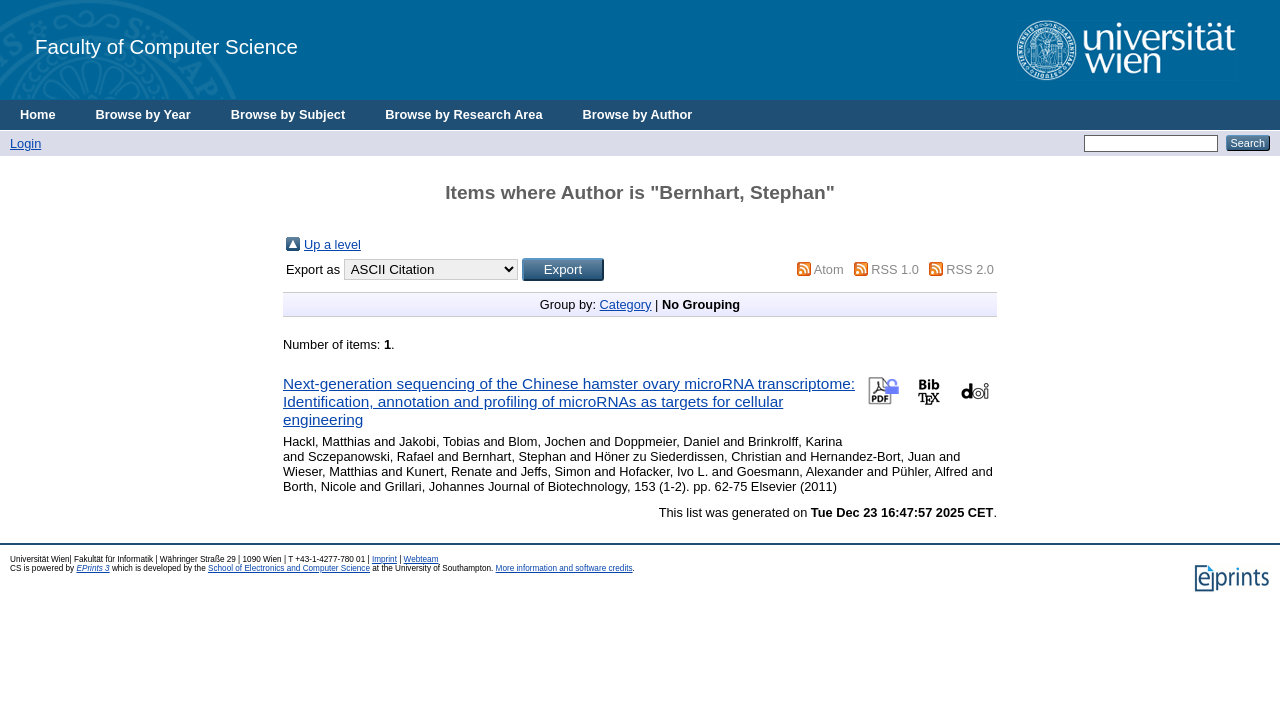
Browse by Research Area (463, 114)
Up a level (332, 244)
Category (626, 304)
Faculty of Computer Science (166, 46)
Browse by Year (143, 114)
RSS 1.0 (895, 269)
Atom (829, 269)
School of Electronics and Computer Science (289, 568)
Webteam (421, 559)
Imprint (384, 559)
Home (38, 114)
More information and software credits (564, 568)
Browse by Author (638, 114)
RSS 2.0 (970, 269)
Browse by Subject (288, 114)
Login (25, 143)
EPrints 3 (92, 568)
